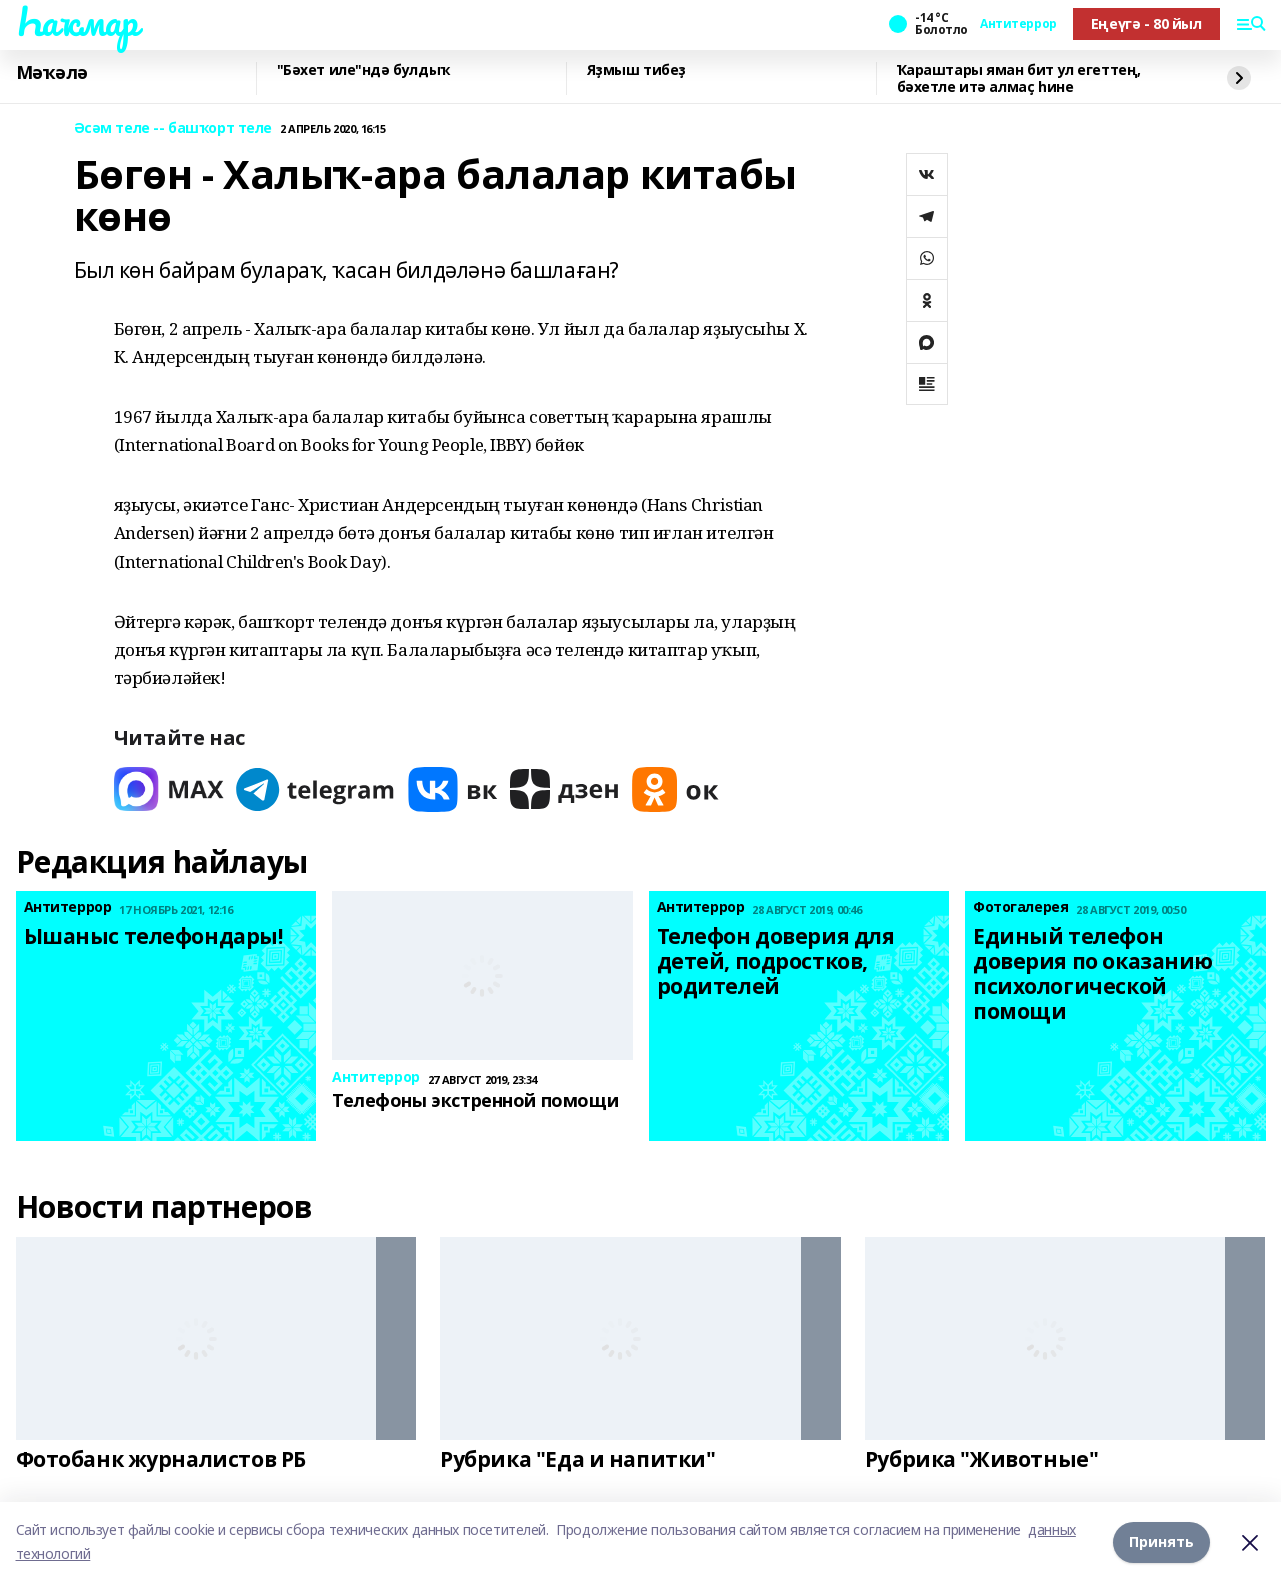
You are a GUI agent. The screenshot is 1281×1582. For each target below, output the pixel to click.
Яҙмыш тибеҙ (636, 70)
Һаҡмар (77, 21)
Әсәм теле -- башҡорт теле (173, 128)
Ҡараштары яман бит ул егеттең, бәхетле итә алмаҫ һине (1019, 78)
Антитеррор (1018, 24)
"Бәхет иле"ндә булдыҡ (363, 70)
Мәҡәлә (52, 73)
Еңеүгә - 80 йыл (1146, 23)
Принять (1161, 1541)
